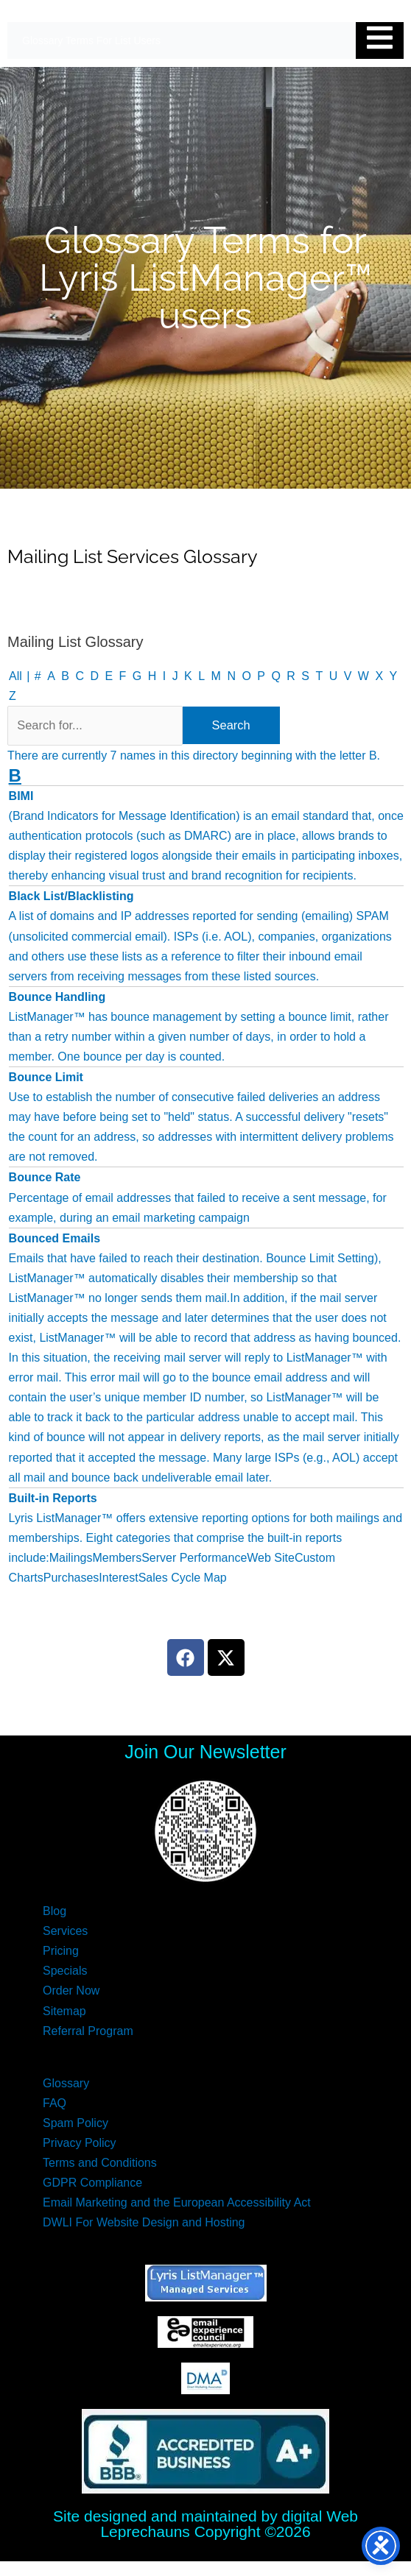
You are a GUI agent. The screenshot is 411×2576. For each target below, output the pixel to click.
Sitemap (64, 2011)
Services (65, 1931)
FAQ (54, 2103)
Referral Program (88, 2031)
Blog (54, 1911)
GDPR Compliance (92, 2182)
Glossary (66, 2083)
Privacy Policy (79, 2143)
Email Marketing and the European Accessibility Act (177, 2202)
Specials (65, 1970)
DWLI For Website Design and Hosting (144, 2222)
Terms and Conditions (100, 2162)
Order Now (71, 1990)
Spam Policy (75, 2123)
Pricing (61, 1951)
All (15, 676)
